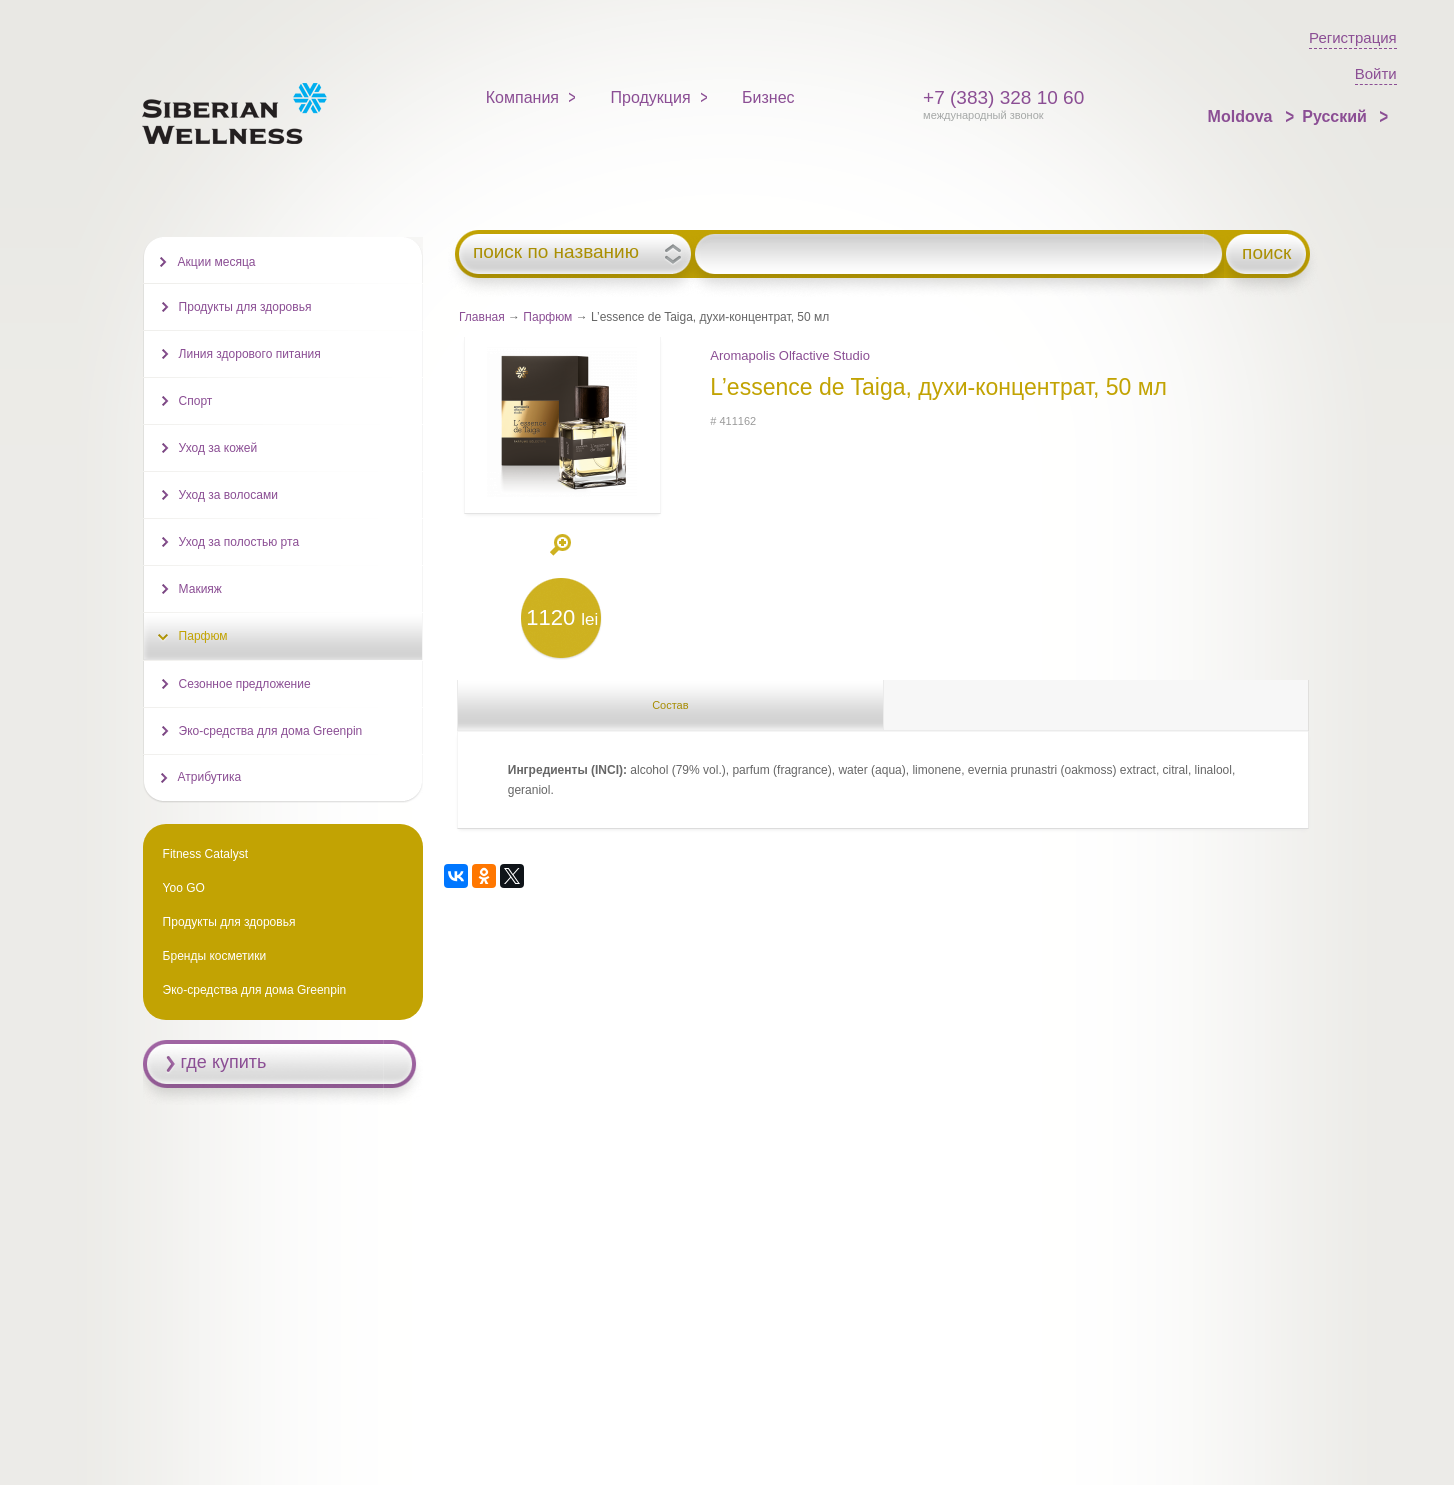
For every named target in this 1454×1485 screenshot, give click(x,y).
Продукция (651, 97)
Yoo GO (184, 888)
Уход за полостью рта (239, 542)
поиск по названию (556, 252)
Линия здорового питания (250, 354)
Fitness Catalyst (205, 854)
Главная (482, 317)
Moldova (1242, 116)
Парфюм (547, 317)
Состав (670, 705)
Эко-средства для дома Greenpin (271, 731)
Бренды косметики (215, 956)
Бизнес (768, 97)
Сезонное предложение (245, 684)
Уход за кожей (218, 448)
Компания (522, 97)
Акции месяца (217, 262)
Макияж (200, 589)
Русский (1336, 116)
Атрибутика (210, 777)
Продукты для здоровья (245, 307)
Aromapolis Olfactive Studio (790, 355)
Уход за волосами (228, 495)
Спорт (196, 401)
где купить (224, 1062)
